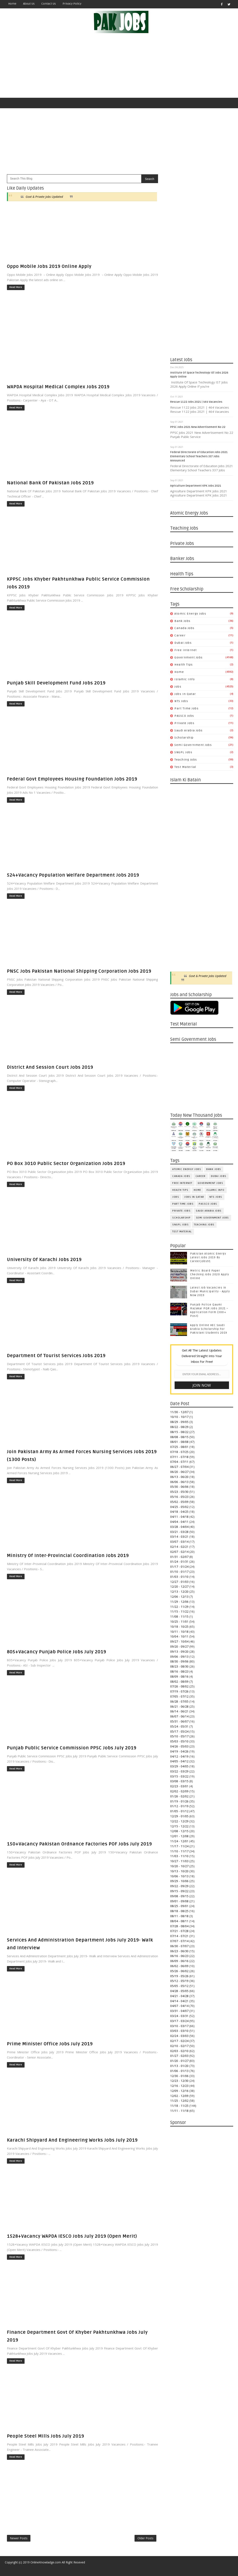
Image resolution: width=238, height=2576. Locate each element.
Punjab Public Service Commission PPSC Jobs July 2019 (71, 1748)
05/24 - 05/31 (179, 1726)
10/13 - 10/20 (179, 1871)
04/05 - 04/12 (179, 1761)
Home (12, 3)
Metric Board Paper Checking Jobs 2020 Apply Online (209, 1274)
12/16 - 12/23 (179, 2086)
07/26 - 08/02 (179, 1686)
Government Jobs (188, 657)
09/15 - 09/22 (179, 1891)
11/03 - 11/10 (179, 1856)
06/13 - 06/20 (179, 1477)
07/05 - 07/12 (179, 1696)
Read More (15, 287)
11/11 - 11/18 (179, 2111)
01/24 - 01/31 (179, 1562)
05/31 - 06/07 (179, 1721)
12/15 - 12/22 (179, 1826)
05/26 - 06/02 (179, 1971)
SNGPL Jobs (183, 752)
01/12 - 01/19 (179, 1806)
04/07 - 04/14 (179, 2006)
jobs (177, 686)
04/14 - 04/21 (179, 2001)
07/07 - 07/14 (179, 1941)
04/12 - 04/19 (179, 1756)
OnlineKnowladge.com (45, 2562)
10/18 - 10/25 (179, 1627)
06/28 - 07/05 (179, 1701)
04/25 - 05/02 (179, 1507)
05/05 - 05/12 (179, 1986)
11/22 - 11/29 (179, 1607)
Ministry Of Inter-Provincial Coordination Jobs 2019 (68, 1555)
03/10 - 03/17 (179, 2026)
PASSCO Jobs (184, 716)
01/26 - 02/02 (179, 1796)
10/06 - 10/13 (179, 1876)
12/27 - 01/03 (179, 1582)
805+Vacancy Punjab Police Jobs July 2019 (56, 1652)
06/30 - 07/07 (179, 1946)
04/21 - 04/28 (179, 1996)
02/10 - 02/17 (179, 2046)
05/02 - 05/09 (179, 1502)
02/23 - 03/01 (179, 1786)
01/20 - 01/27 (179, 2061)
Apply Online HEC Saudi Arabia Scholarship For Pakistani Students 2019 (208, 1329)
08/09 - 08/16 (179, 1676)
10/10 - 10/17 (179, 1417)
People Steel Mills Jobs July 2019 (45, 2436)
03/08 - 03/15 (179, 1781)
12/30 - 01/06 (179, 2076)
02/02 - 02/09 (179, 1791)
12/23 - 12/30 (179, 2081)
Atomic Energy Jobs (190, 613)
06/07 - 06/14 (179, 1716)
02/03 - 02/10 (179, 2051)
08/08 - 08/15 (179, 1437)
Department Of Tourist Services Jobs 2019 (56, 1355)
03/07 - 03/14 (179, 1542)
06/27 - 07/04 (179, 1467)
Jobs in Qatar (185, 694)
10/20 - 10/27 (179, 1866)
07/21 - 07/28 (179, 1931)
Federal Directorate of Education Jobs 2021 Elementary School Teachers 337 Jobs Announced (199, 456)
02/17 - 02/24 (179, 2041)
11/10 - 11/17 (179, 1851)
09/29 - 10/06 (179, 1881)
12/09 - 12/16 (179, 2091)
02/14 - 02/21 (179, 1547)
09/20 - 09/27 (179, 1646)
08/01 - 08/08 (179, 1442)
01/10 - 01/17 (179, 1572)
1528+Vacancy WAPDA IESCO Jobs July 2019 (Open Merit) (72, 2236)
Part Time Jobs (186, 708)
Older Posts (145, 2538)
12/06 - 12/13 (179, 1597)
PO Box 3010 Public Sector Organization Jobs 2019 (66, 1163)
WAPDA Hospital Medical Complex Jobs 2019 (58, 387)
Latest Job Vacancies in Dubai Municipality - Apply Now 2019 (210, 1291)
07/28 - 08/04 (179, 1926)
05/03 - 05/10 (179, 1741)
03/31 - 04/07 (179, 2011)
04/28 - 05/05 (179, 1991)
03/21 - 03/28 (179, 1532)
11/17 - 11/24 (179, 1846)
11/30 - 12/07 (179, 1412)
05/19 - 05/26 (179, 1976)
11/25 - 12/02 (179, 2101)
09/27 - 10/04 (179, 1641)
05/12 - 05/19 (179, 1981)
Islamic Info (184, 679)
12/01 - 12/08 (179, 1836)
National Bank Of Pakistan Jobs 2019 (50, 483)
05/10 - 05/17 (179, 1736)
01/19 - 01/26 (179, 1801)
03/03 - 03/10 (179, 2031)
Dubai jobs (183, 643)
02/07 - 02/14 (179, 1552)
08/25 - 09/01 (179, 1906)
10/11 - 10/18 (179, 1632)
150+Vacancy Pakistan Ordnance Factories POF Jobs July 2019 (79, 1844)
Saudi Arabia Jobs (188, 730)
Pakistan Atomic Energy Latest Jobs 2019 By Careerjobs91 (208, 1257)
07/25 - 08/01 (179, 1447)
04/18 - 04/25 (179, 1512)
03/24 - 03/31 (179, 2016)
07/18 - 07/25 (179, 1452)
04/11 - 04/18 (179, 1517)
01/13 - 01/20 (179, 2066)
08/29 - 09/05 (179, 1422)
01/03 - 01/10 (179, 1577)
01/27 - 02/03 (179, 2056)
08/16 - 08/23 (179, 1671)
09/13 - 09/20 (179, 1651)
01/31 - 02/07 (179, 1557)
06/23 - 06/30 (179, 1951)
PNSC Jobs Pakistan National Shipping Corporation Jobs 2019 (79, 971)
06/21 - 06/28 (179, 1706)
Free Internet (185, 650)
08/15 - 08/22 (179, 1432)
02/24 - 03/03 (179, 2036)
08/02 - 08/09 (179, 1681)
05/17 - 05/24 (179, 1731)
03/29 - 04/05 (179, 1766)
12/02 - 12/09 (179, 2096)
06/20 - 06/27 (179, 1472)
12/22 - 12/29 (179, 1821)
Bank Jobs (182, 621)
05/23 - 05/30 (179, 1492)
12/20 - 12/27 (179, 1586)
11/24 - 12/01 (179, 1841)
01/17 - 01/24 (179, 1567)
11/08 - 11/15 (179, 1616)
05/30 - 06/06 (179, 1487)
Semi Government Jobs (193, 745)
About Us (29, 3)
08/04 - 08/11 (179, 1921)
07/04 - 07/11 (179, 1462)
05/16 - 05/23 (179, 1497)
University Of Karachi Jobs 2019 (44, 1259)
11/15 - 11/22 (179, 1611)
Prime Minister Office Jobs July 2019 (50, 2044)
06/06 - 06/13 (179, 1482)
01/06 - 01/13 (179, 2071)
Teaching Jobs (185, 759)
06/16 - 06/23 (179, 1956)
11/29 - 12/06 (179, 1602)
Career (180, 635)
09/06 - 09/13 (179, 1657)
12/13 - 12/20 (179, 1592)
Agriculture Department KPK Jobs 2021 (195, 485)
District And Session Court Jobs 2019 (50, 1067)
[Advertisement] (119, 66)
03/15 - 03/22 (179, 1776)
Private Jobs (184, 723)
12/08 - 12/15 (179, 1831)
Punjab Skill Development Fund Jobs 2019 (56, 683)
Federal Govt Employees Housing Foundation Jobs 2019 (72, 779)
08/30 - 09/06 (179, 1661)
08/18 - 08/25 (179, 1911)
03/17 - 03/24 (179, 2021)
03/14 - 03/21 (179, 1537)
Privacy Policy (72, 3)
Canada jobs (184, 628)
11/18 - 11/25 (179, 2106)
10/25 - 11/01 (179, 1622)
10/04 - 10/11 (179, 1636)
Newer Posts (18, 2538)
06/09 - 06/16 (179, 1961)
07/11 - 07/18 (179, 1457)
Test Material (185, 767)
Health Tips (183, 664)
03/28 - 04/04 (179, 1527)
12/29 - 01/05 (179, 1816)
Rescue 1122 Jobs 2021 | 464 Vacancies (196, 402)
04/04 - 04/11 (179, 1522)
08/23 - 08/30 (179, 1666)
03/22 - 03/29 (179, 1771)
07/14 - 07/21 (179, 1936)
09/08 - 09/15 (179, 1896)
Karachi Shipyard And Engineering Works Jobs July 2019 (72, 2140)
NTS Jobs (181, 701)
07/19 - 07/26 (179, 1691)
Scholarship (184, 737)
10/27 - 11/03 (179, 1861)
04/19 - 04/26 (179, 1751)
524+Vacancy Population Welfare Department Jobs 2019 (73, 875)
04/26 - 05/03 (179, 1746)
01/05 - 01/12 (179, 1811)
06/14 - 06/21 (179, 1711)
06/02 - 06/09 (179, 1966)
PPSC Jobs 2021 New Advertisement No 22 (197, 427)
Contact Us (48, 3)
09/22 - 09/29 (179, 1886)
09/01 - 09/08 (179, 1901)
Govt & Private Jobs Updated (44, 197)
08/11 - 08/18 (179, 1916)
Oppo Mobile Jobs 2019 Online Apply (49, 266)
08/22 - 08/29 (179, 1427)
